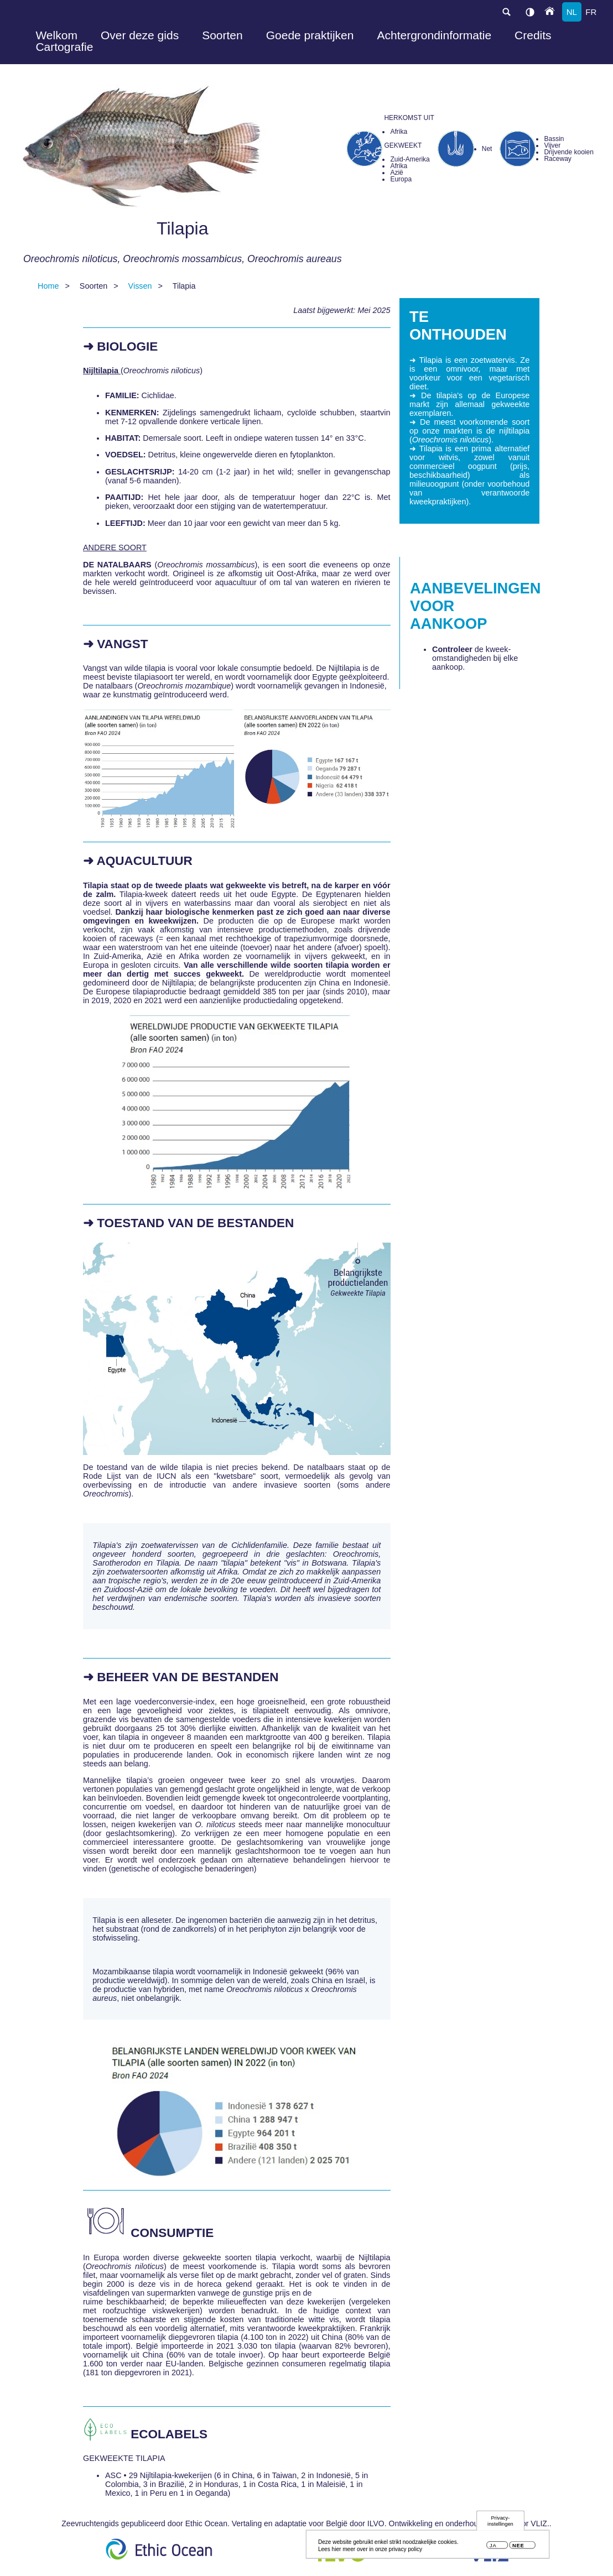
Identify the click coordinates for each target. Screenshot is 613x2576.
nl (572, 12)
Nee (518, 2547)
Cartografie (64, 47)
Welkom (56, 35)
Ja (493, 2547)
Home (48, 285)
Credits (533, 35)
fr (590, 12)
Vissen (140, 285)
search (506, 12)
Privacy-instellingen (500, 2522)
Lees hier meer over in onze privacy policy (370, 2551)
